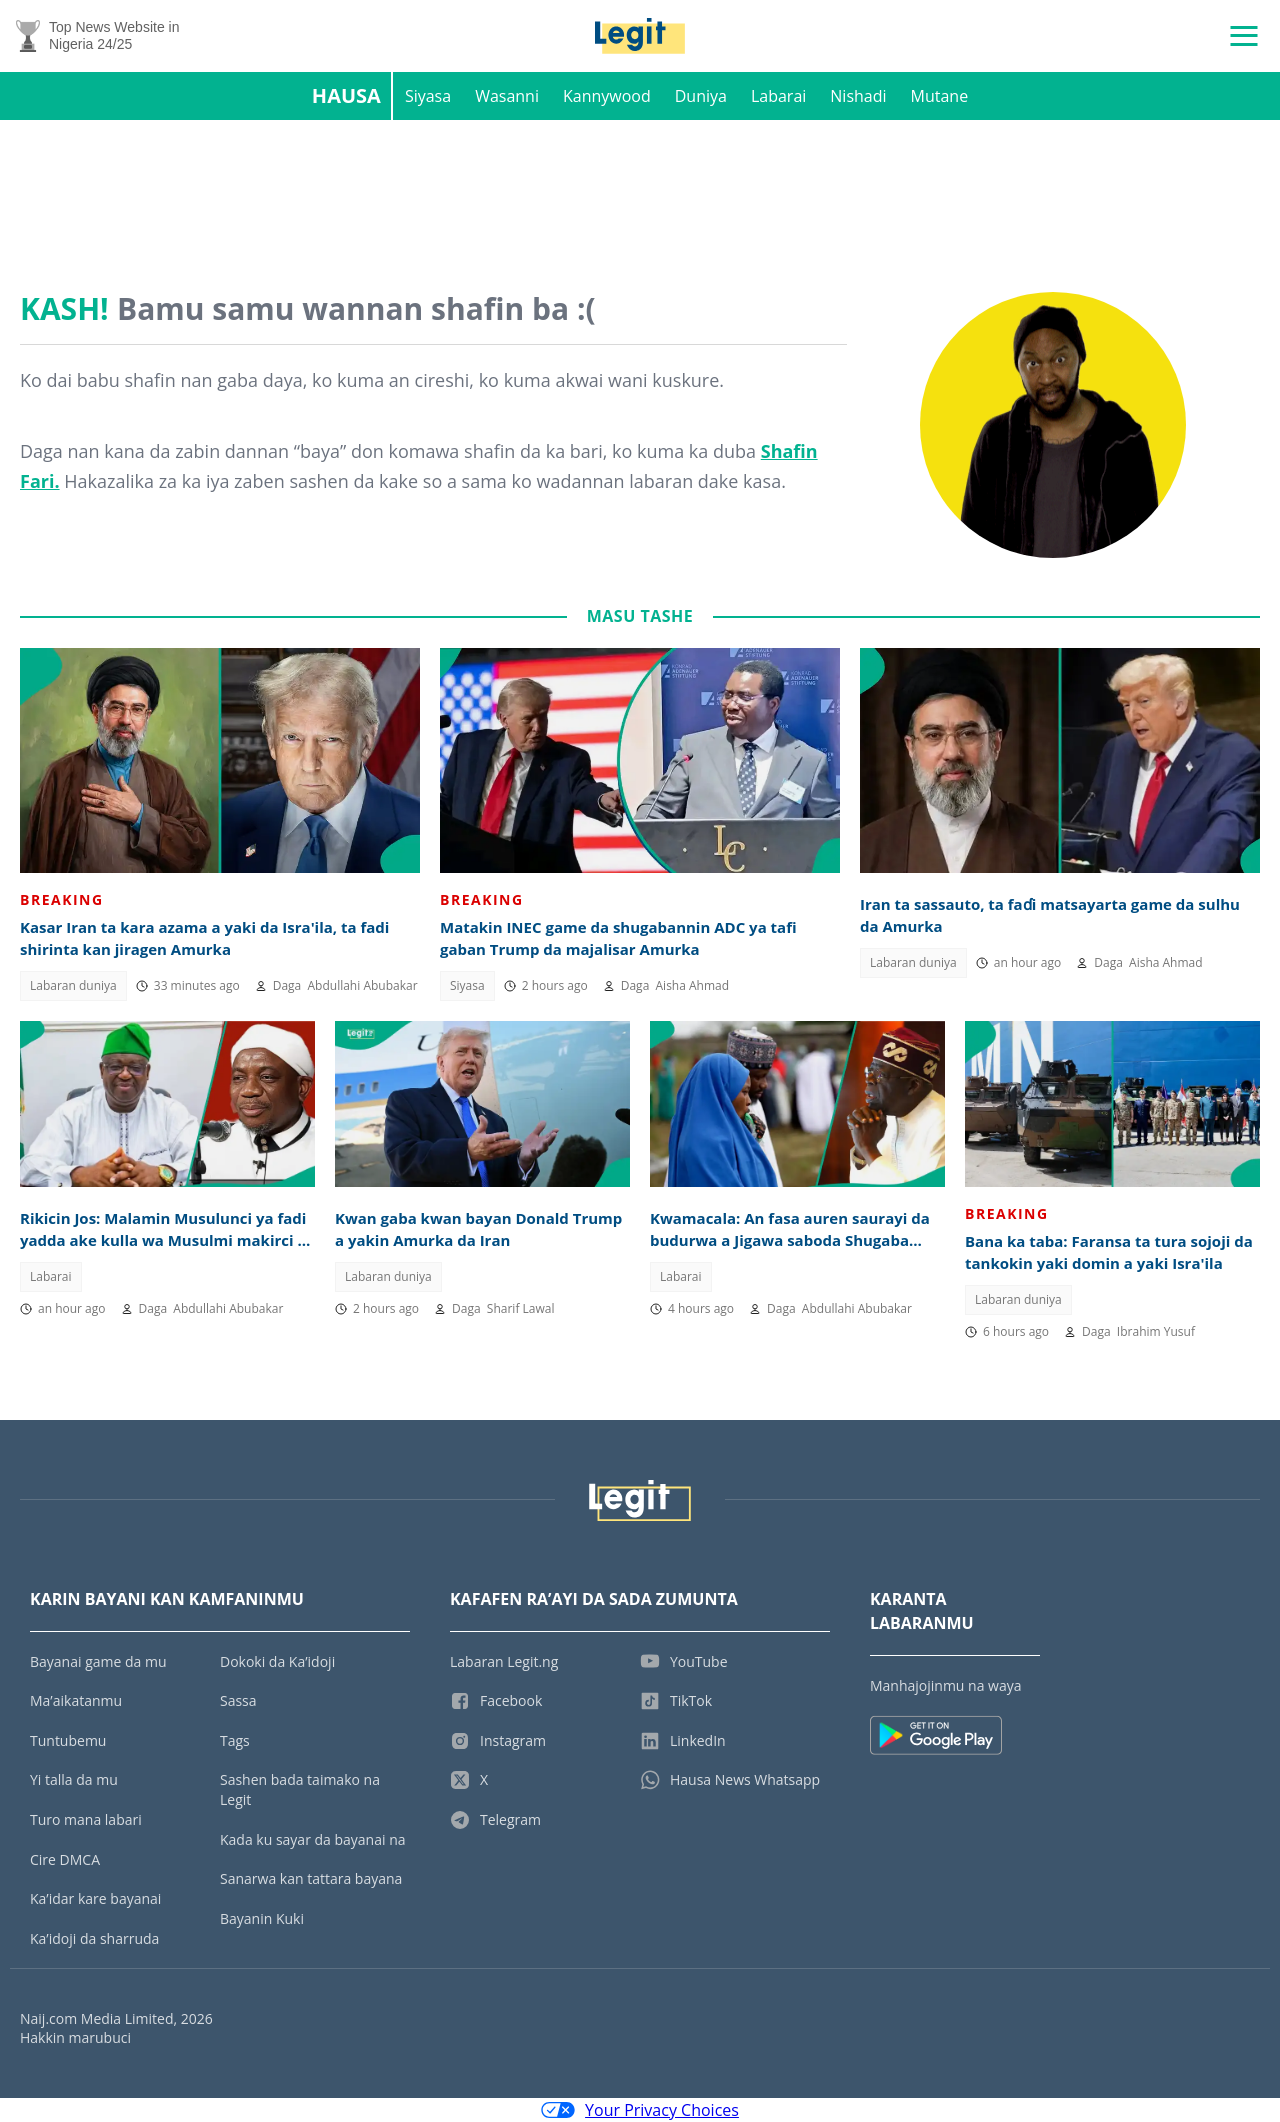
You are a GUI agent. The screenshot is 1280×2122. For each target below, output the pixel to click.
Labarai (778, 96)
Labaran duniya (73, 985)
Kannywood (607, 96)
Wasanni (507, 96)
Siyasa (428, 96)
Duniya (701, 96)
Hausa (346, 95)
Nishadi (858, 96)
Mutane (940, 96)
